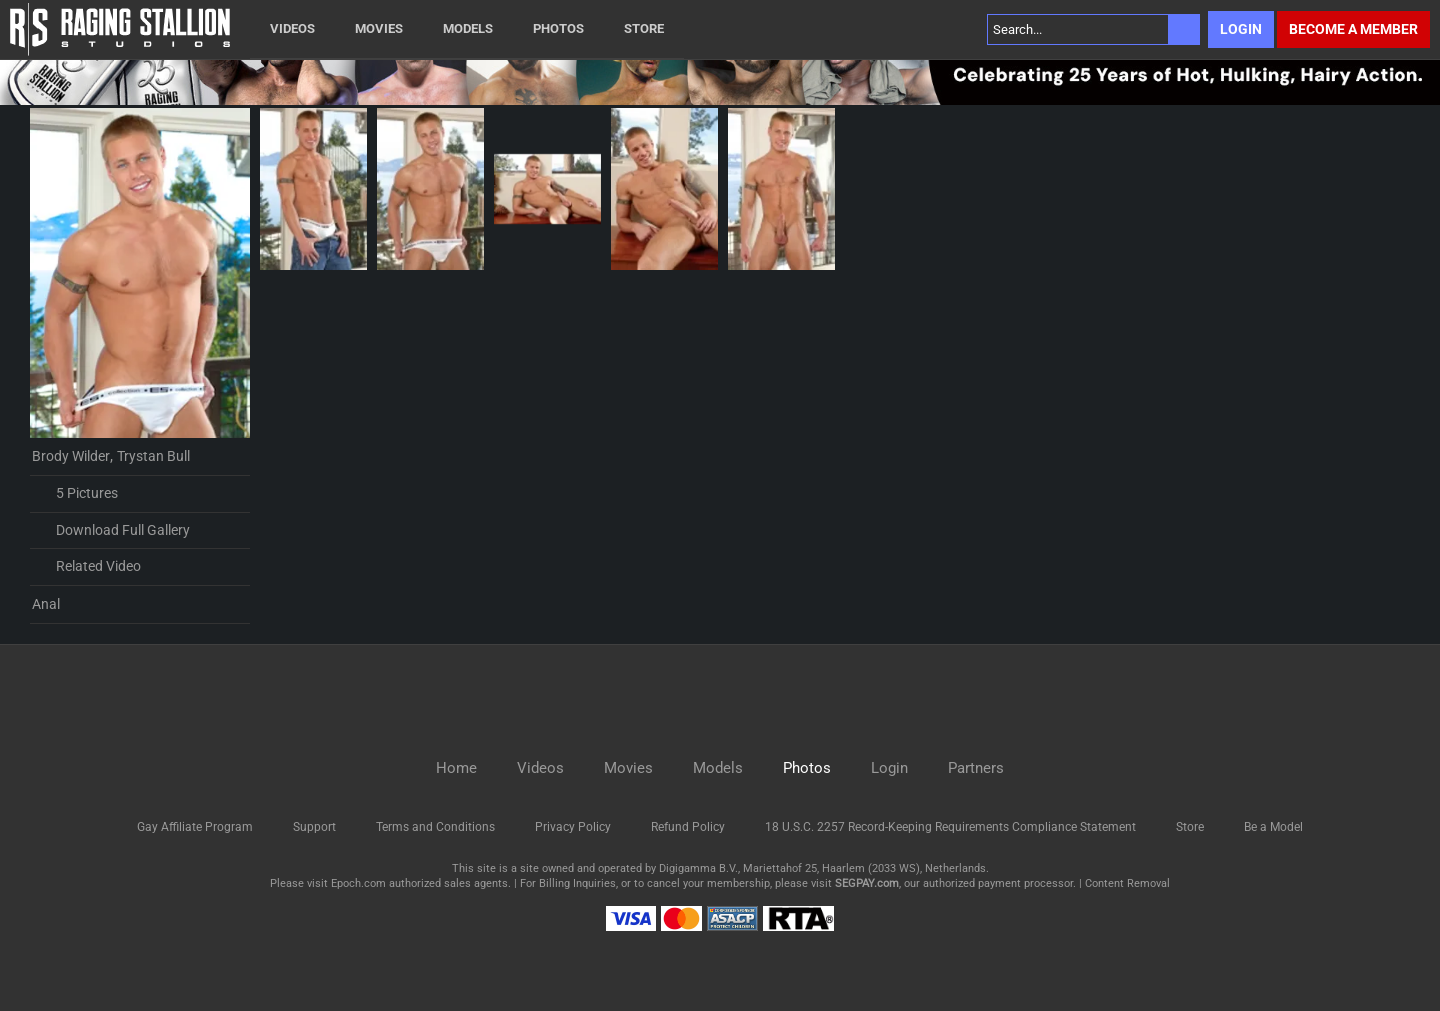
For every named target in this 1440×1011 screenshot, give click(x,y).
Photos (558, 28)
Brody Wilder (71, 456)
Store (644, 28)
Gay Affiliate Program (195, 827)
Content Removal (1127, 883)
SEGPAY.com (867, 883)
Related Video (86, 567)
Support (314, 827)
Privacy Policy (573, 827)
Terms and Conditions (435, 827)
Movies (379, 28)
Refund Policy (688, 827)
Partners (976, 768)
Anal (46, 604)
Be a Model (1273, 827)
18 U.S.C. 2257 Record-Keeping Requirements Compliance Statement (950, 827)
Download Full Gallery (111, 530)
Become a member (1353, 29)
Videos (292, 28)
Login (1241, 29)
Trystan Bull (153, 456)
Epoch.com (358, 883)
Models (468, 28)
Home (456, 768)
